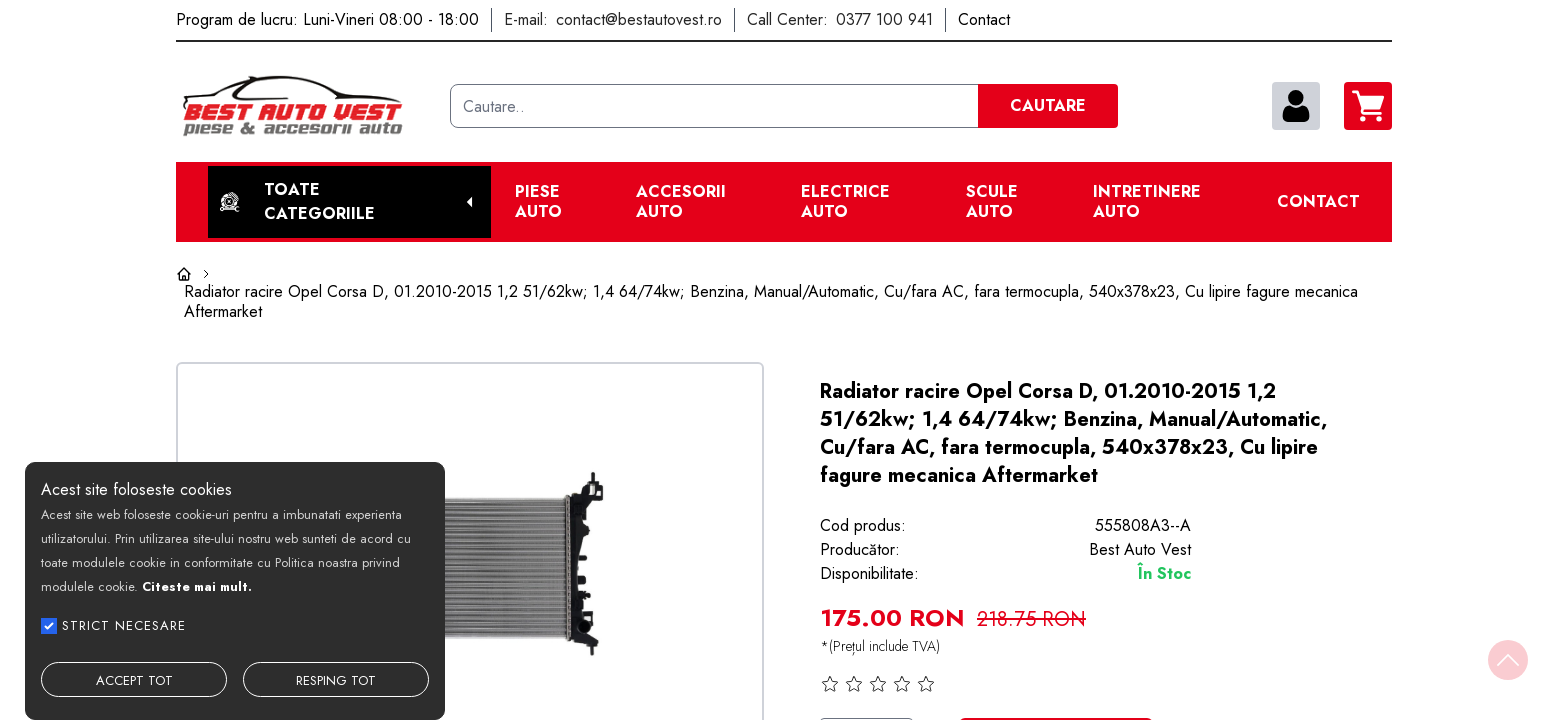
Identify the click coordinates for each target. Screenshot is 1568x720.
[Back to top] (1508, 660)
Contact (1318, 202)
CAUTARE (1048, 105)
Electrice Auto (845, 202)
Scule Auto (992, 202)
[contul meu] (1296, 106)
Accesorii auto (681, 202)
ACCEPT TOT (134, 680)
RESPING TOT (336, 680)
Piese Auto (538, 202)
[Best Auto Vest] (305, 106)
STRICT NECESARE (124, 625)
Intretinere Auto (1147, 202)
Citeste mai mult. (197, 586)
